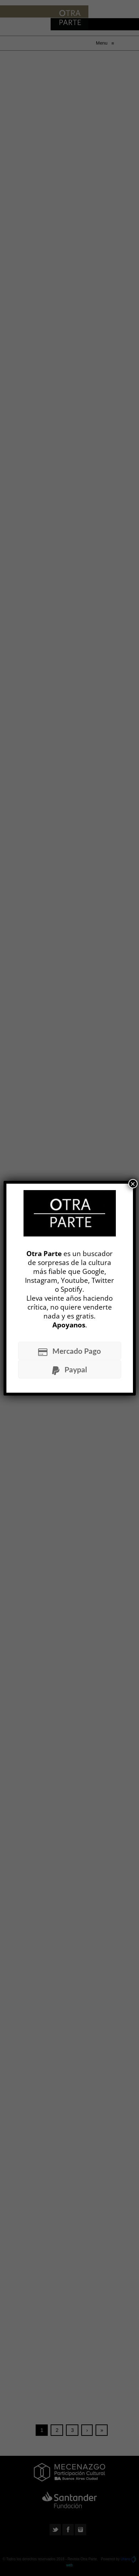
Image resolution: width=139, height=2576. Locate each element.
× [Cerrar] (132, 1183)
